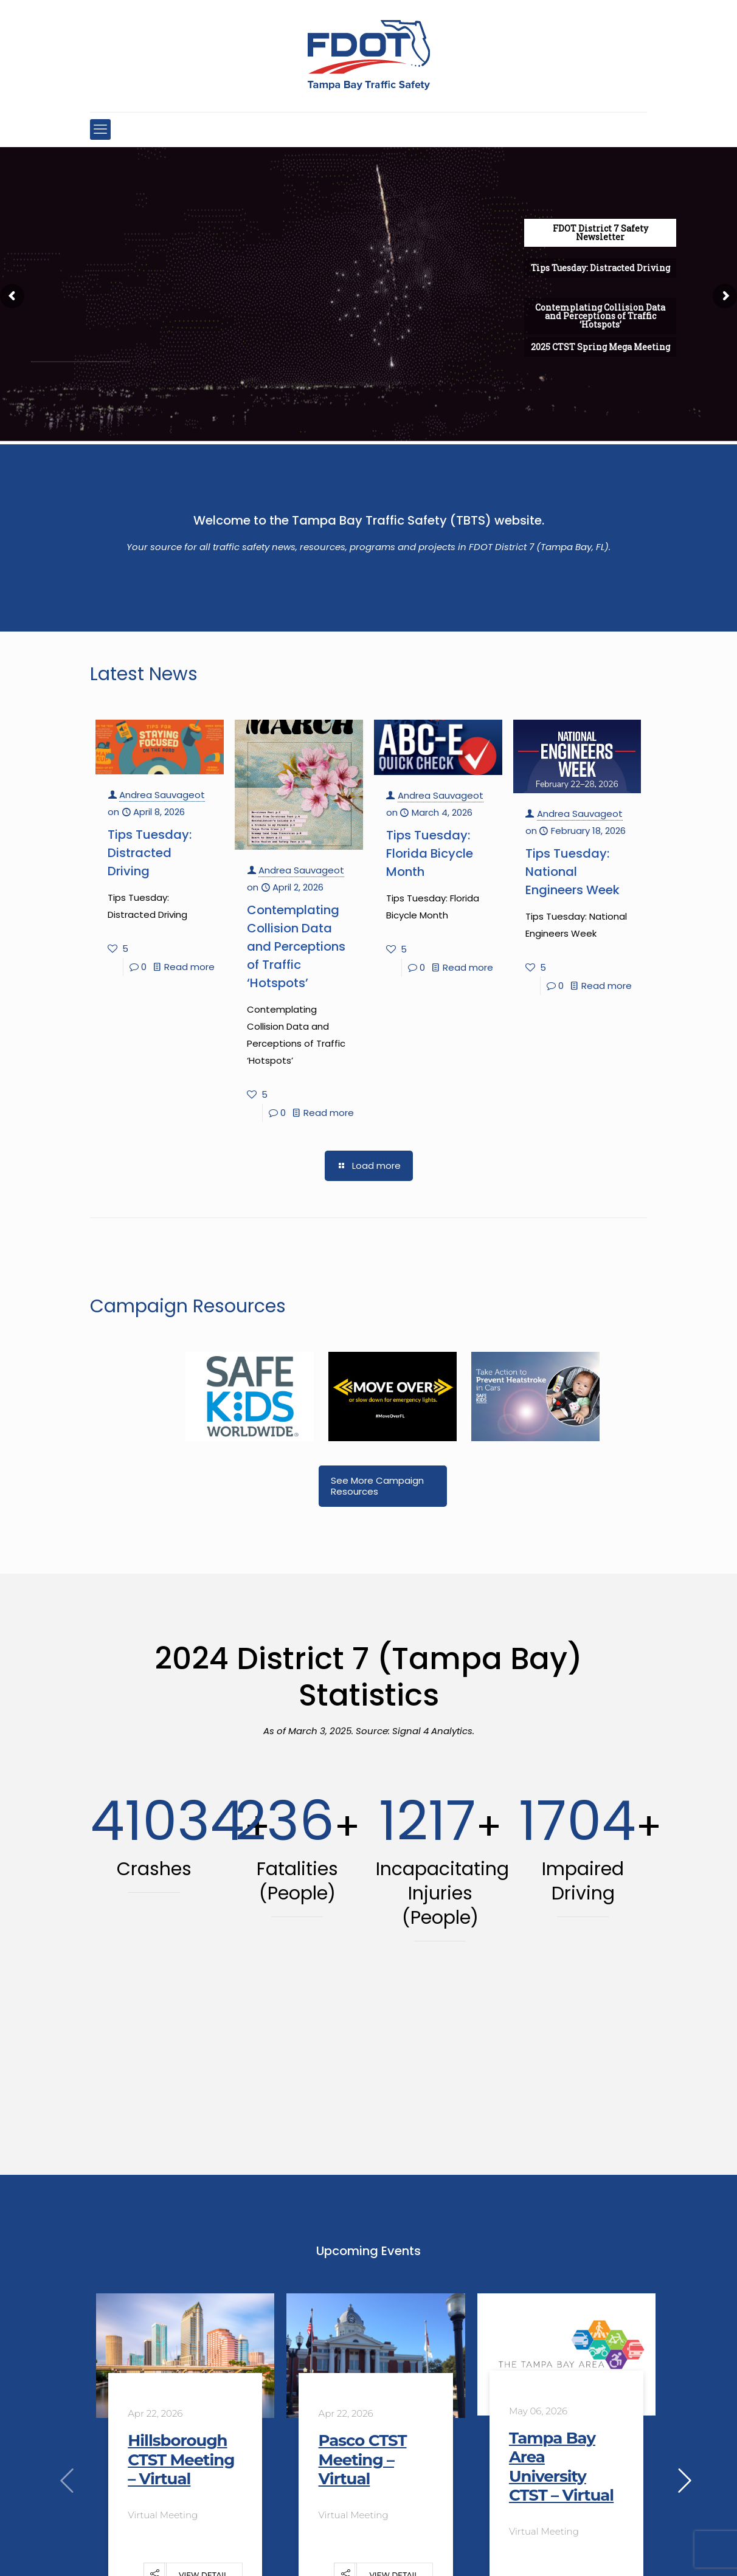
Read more (189, 966)
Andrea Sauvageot (162, 794)
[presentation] (66, 2481)
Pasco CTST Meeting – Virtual (363, 2459)
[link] (249, 1396)
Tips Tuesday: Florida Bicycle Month (429, 853)
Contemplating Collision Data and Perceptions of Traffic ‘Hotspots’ (296, 946)
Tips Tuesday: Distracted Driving (150, 853)
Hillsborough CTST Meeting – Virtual (181, 2459)
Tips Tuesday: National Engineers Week (572, 871)
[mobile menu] (100, 129)
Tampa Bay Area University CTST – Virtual (561, 2466)
